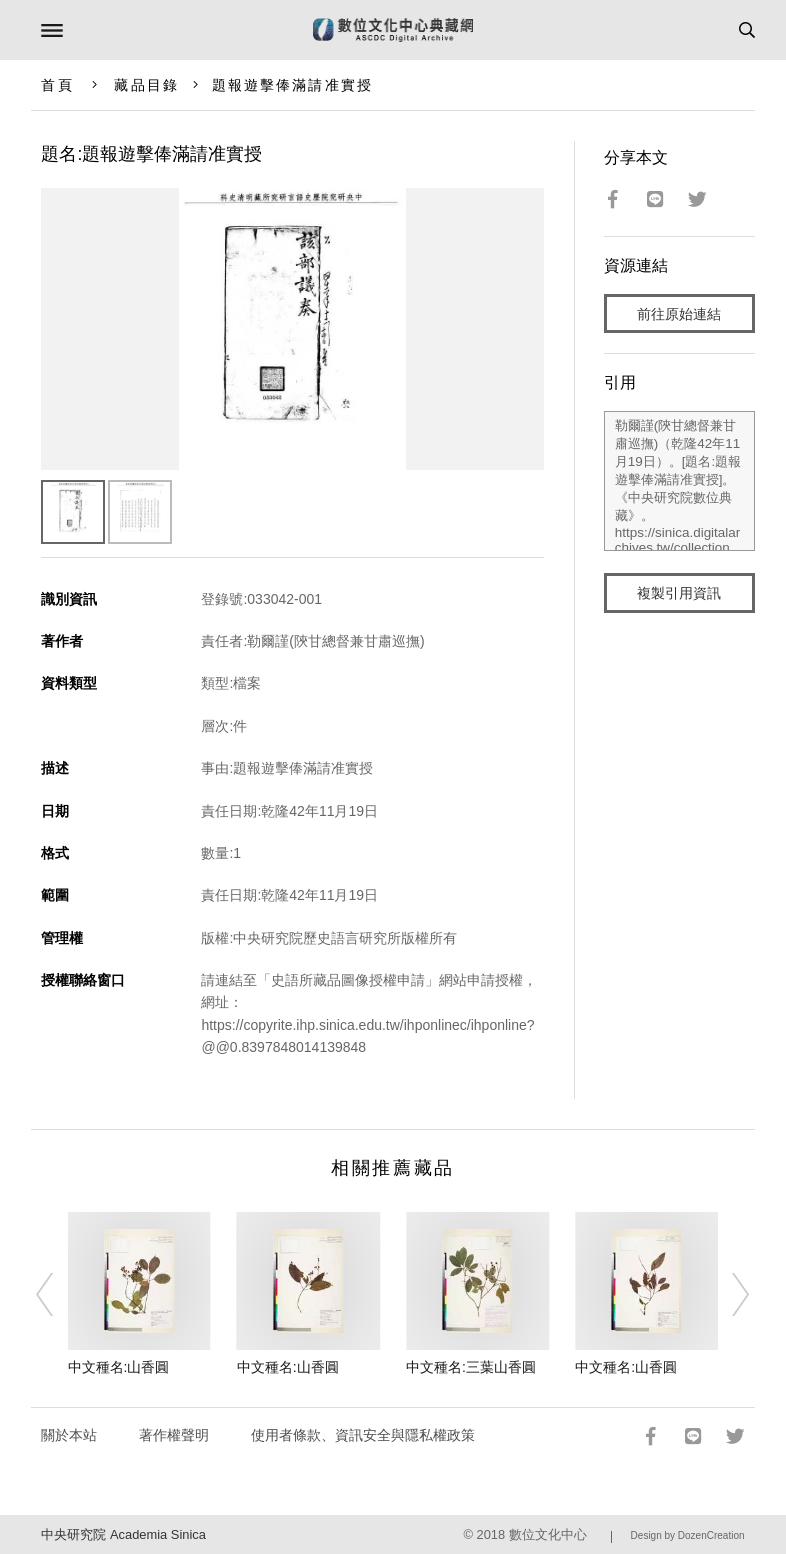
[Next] (728, 1295)
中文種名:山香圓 (119, 1367)
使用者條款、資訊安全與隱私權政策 (363, 1435)
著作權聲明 (174, 1435)
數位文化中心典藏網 (393, 30)
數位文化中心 (548, 1534)
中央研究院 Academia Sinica (123, 1534)
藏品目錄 (146, 85)
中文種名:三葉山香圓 (471, 1367)
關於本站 (69, 1435)
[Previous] (58, 1295)
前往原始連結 (679, 314)
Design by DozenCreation (688, 1535)
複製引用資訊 (679, 593)
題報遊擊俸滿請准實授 (292, 85)
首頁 (57, 85)
